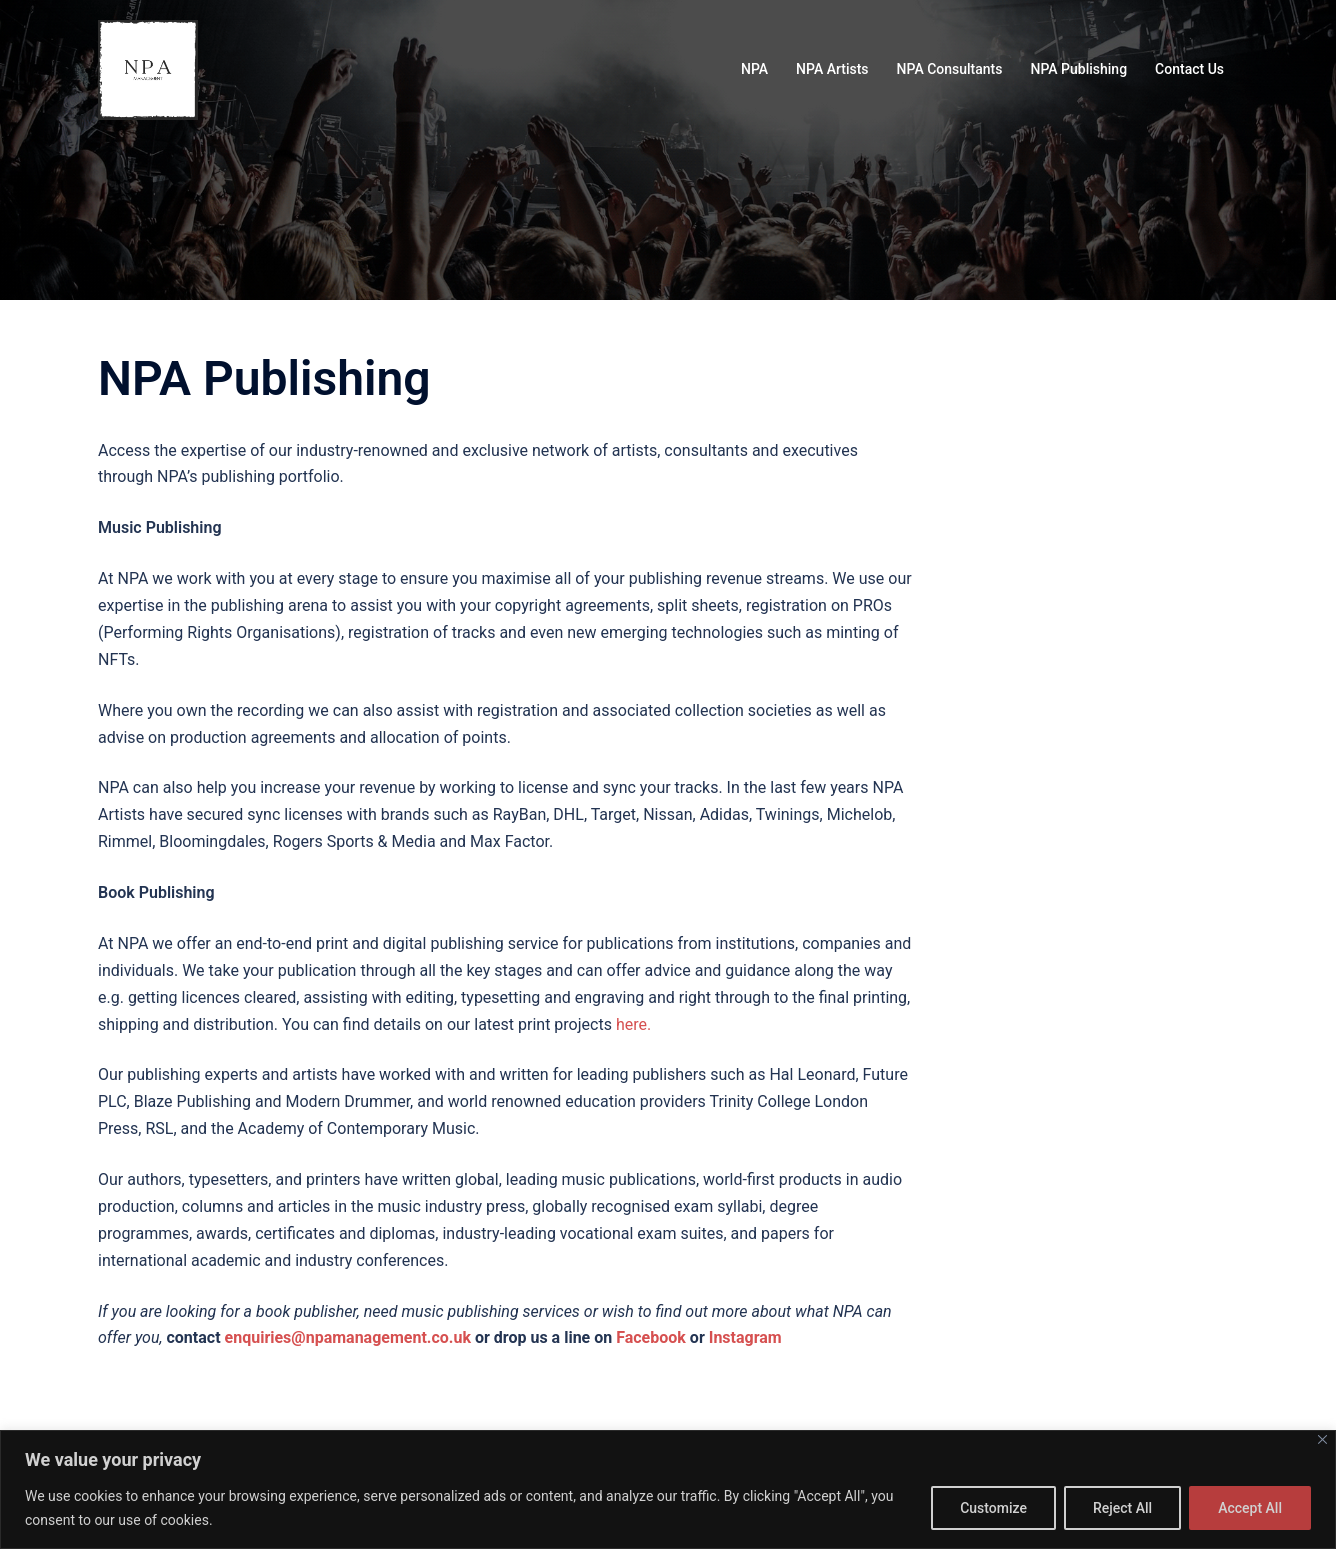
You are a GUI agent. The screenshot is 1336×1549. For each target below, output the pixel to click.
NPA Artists (832, 69)
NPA (754, 69)
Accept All (1250, 1508)
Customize (993, 1508)
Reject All (1122, 1508)
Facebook (651, 1337)
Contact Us (1189, 69)
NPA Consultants (950, 69)
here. (633, 1024)
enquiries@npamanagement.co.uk (348, 1337)
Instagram (745, 1337)
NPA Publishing (1078, 69)
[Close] (1322, 1439)
